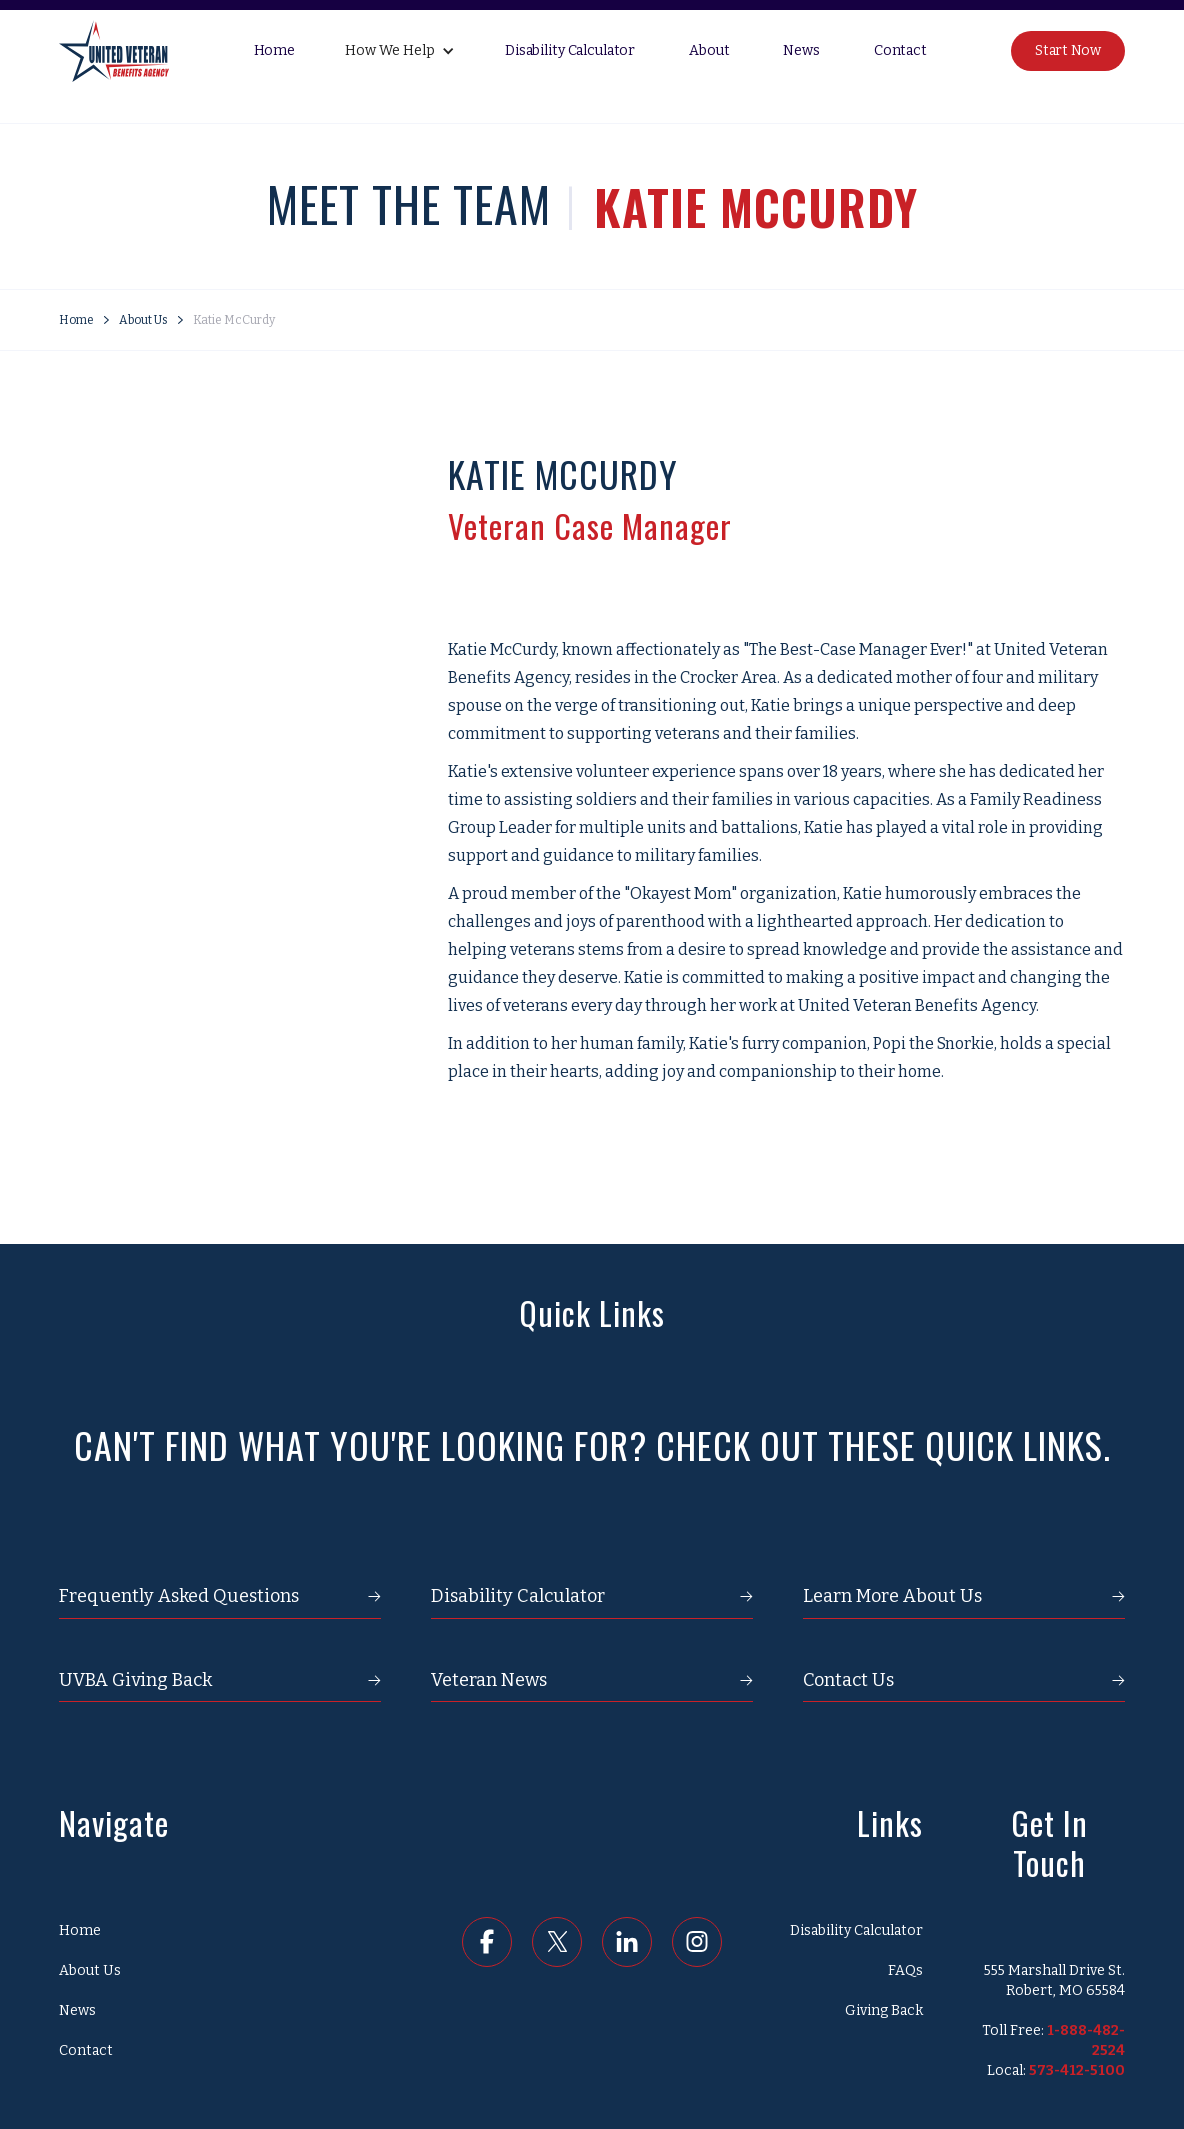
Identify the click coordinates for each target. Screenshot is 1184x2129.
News (801, 50)
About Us (143, 320)
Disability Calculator (570, 50)
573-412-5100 (1077, 2070)
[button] (400, 51)
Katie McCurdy (234, 320)
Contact (900, 50)
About (709, 50)
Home (274, 50)
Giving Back (884, 2010)
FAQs (905, 1970)
